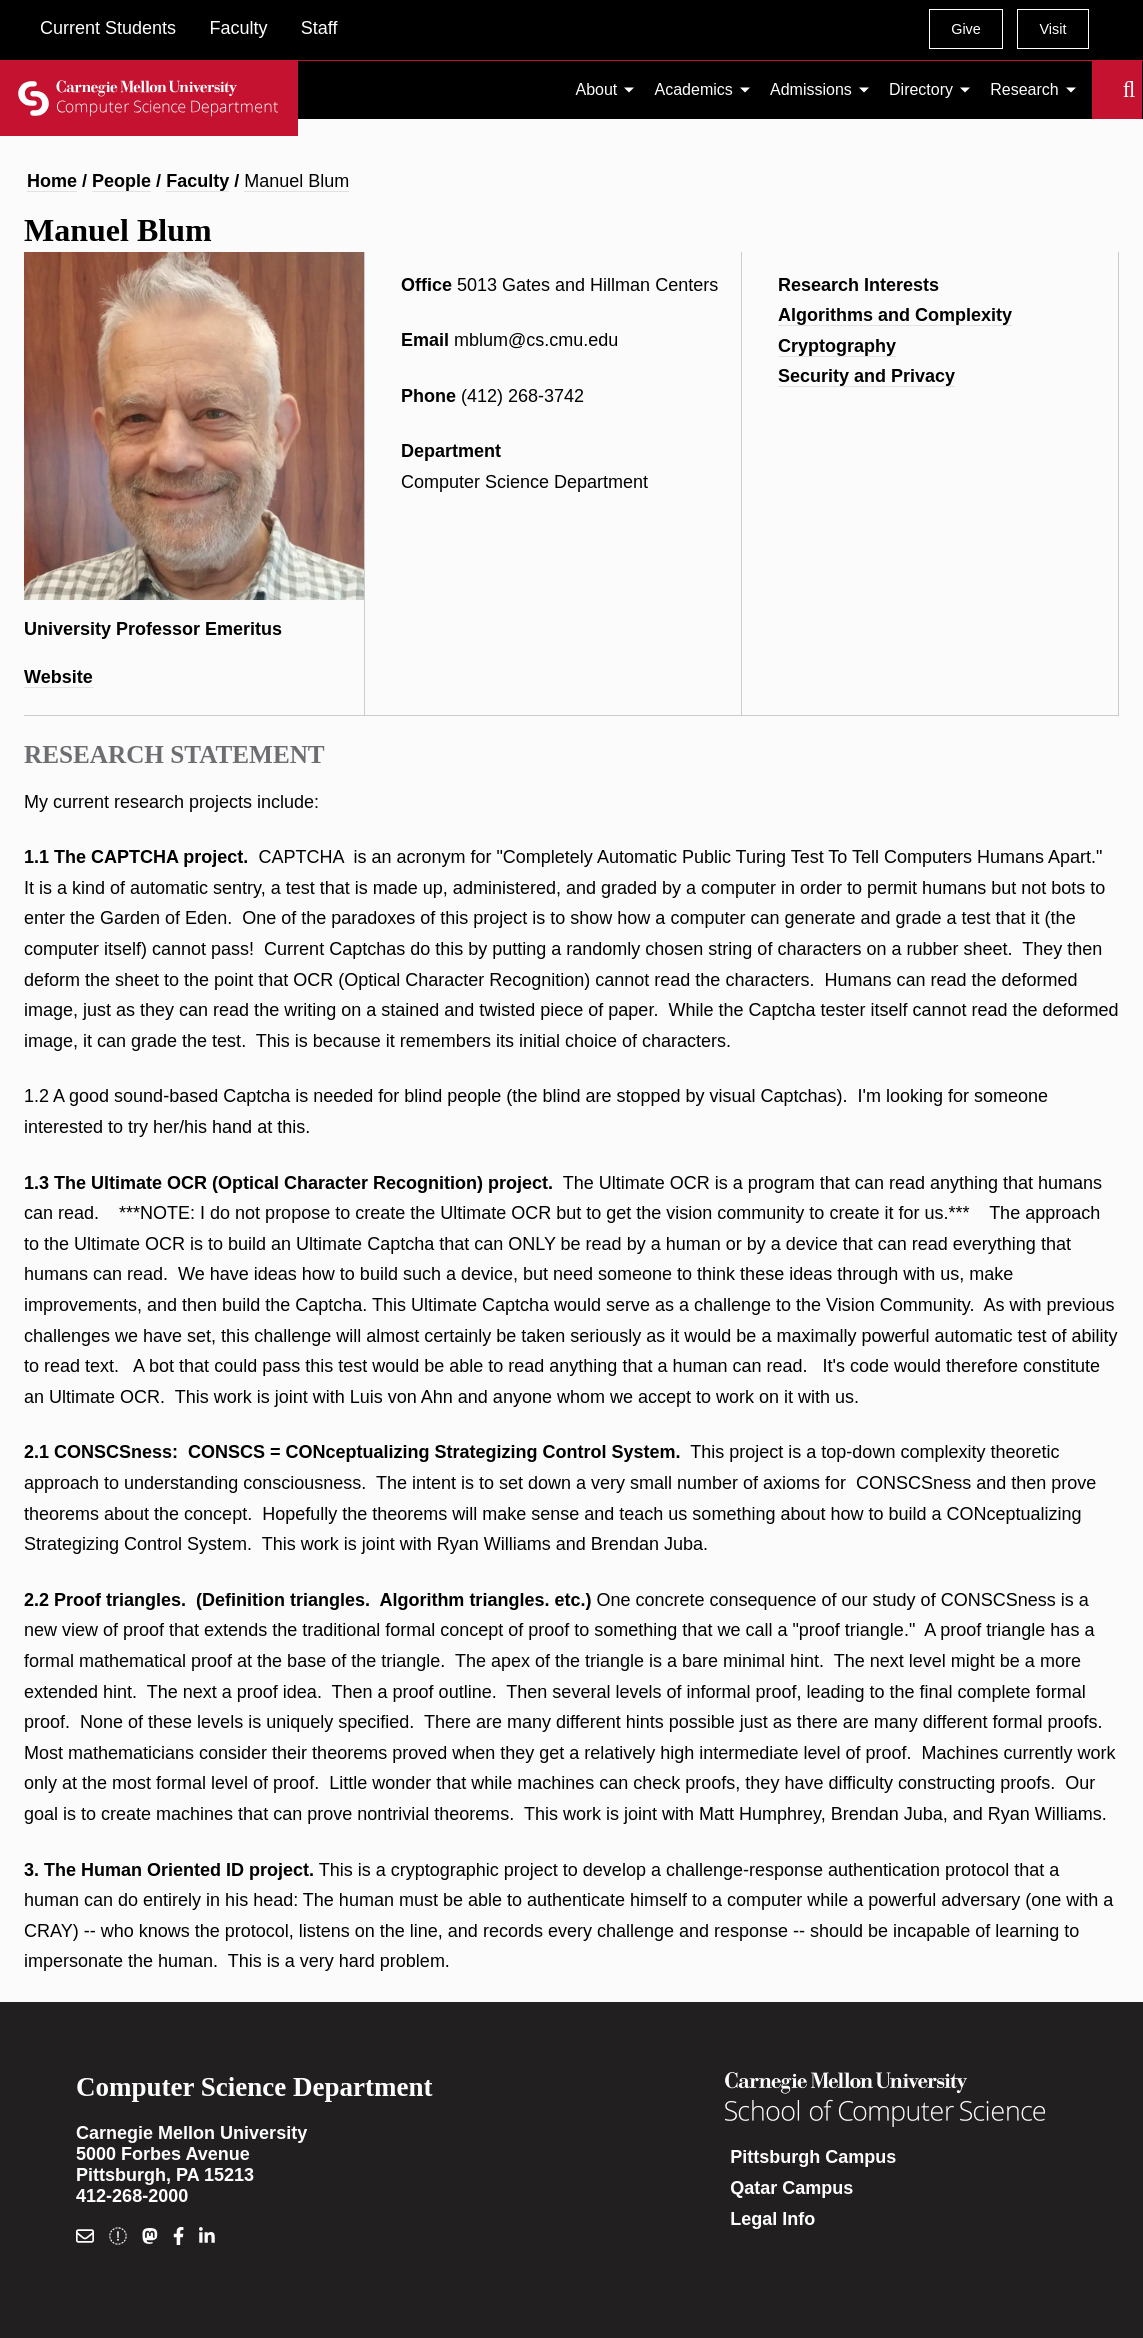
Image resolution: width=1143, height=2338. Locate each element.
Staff (319, 28)
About (597, 89)
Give (966, 29)
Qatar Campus (791, 2188)
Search (1104, 90)
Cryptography (837, 346)
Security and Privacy (866, 376)
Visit (1052, 29)
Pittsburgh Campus (813, 2157)
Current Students (108, 28)
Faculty (238, 28)
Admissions (811, 89)
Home (52, 181)
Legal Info (772, 2219)
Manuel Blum (296, 181)
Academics (694, 89)
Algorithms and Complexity (895, 315)
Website (58, 677)
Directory (921, 89)
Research (1024, 89)
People (121, 181)
